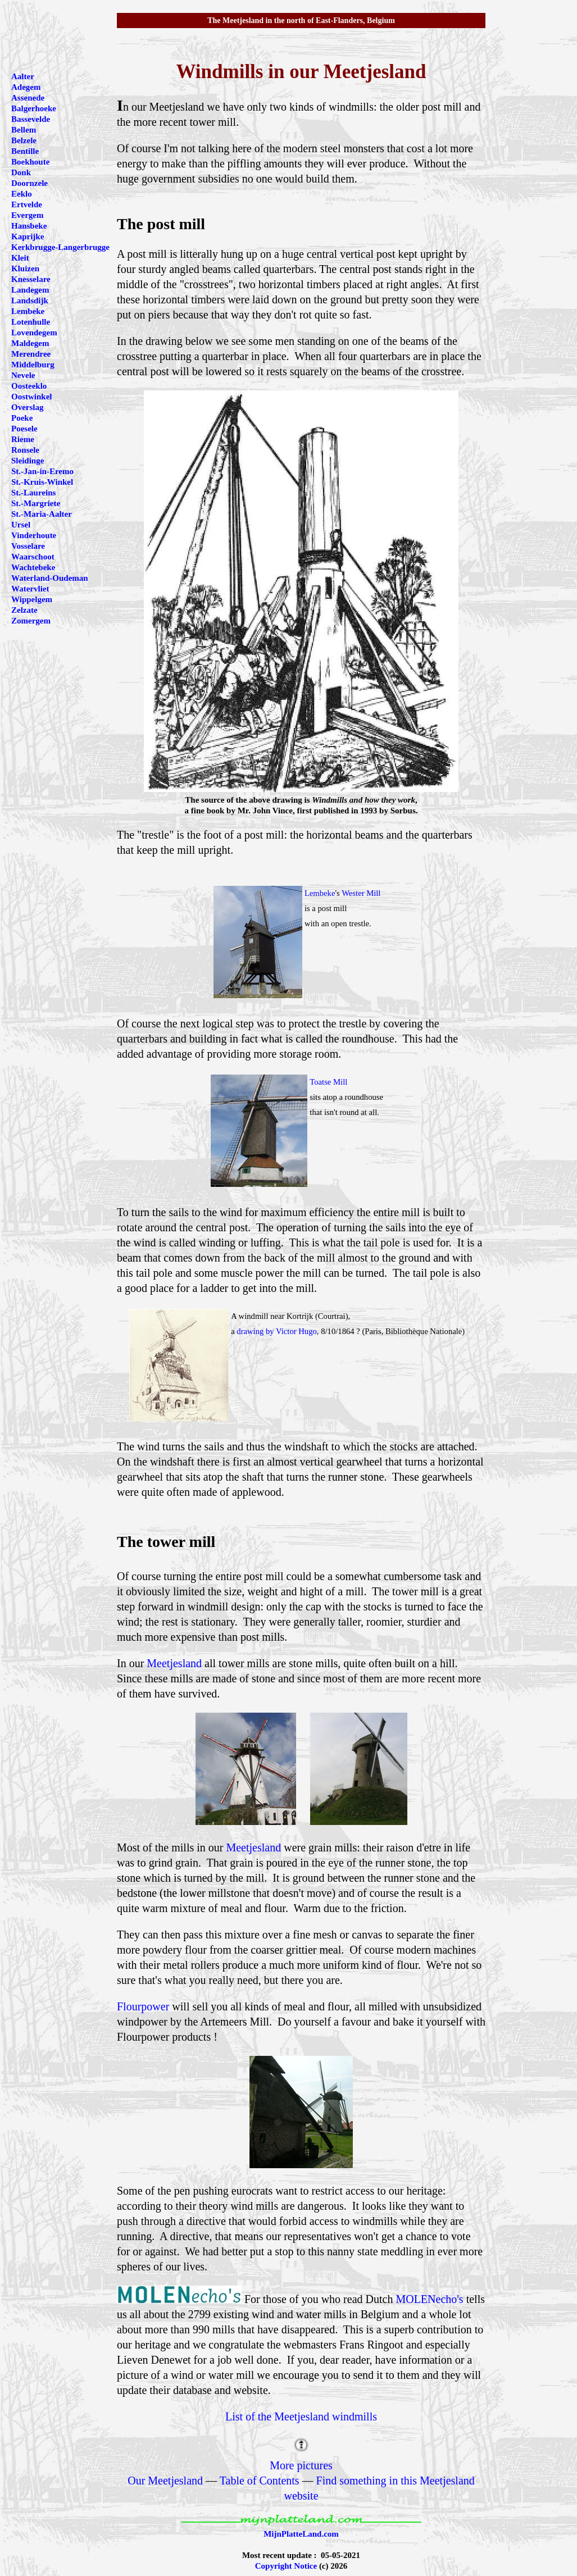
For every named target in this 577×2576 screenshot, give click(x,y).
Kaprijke (27, 236)
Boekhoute (30, 161)
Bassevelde (30, 119)
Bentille (25, 151)
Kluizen (25, 268)
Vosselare (28, 545)
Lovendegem (34, 332)
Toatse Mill (328, 1081)
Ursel (20, 524)
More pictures (301, 2465)
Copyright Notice (286, 2565)
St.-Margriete (35, 503)
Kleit (20, 257)
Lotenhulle (30, 321)
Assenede (27, 97)
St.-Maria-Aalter (41, 513)
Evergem (27, 215)
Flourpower (143, 2006)
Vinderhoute (33, 535)
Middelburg (32, 364)
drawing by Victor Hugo (277, 1331)
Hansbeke (29, 225)
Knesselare (31, 279)
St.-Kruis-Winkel (42, 481)
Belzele (24, 140)
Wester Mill (361, 893)
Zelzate (24, 610)
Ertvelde (26, 204)
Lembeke (320, 893)
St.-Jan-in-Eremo (42, 471)
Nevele (23, 375)
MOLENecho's (429, 2299)
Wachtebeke (33, 567)
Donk (21, 172)
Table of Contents (259, 2480)
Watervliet (30, 588)
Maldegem (30, 343)
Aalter (22, 76)
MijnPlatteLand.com (301, 2533)
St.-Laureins (33, 492)
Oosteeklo (29, 385)
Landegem (30, 289)
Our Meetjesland (165, 2480)
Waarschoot (32, 556)
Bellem (23, 129)
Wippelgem (31, 599)
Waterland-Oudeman (49, 578)
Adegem (26, 87)
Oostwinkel (31, 396)
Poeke (22, 417)
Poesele (24, 428)
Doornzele (29, 183)
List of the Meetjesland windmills (301, 2416)
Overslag (27, 407)
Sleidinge (27, 460)
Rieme (22, 439)
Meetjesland (174, 1663)
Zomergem (31, 620)
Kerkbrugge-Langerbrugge (60, 247)
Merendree (31, 353)
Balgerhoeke (33, 108)
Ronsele (25, 449)
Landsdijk (29, 300)
